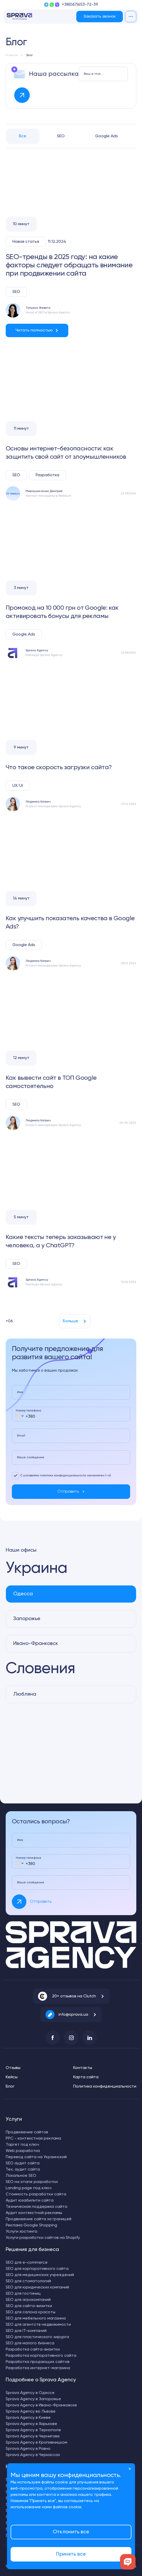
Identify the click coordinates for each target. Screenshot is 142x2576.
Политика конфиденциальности (104, 2086)
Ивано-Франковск (35, 1643)
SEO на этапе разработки (32, 2182)
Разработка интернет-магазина (38, 2368)
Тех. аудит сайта (23, 2169)
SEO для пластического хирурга (37, 2337)
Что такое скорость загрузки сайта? (59, 767)
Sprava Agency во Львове (31, 2411)
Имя (20, 1392)
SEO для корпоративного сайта (37, 2269)
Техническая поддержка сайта (36, 2207)
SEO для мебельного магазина (36, 2318)
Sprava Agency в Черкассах (33, 2455)
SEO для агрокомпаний (28, 2300)
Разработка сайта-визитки (33, 2349)
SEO (61, 136)
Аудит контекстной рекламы (34, 2213)
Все (22, 136)
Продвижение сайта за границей (38, 2219)
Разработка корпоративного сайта (41, 2356)
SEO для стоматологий (28, 2281)
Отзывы (13, 2068)
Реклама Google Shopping (31, 2225)
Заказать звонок (99, 16)
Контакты (82, 2068)
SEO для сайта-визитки (29, 2306)
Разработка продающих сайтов (38, 2362)
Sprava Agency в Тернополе (33, 2430)
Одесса (23, 1594)
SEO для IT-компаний (26, 2331)
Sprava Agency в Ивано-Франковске (41, 2405)
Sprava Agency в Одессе (30, 2393)
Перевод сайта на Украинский (36, 2157)
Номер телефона (28, 1410)
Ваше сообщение (30, 1457)
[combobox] (19, 1416)
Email (21, 1435)
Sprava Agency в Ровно (28, 2449)
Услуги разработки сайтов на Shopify (43, 2238)
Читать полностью (34, 330)
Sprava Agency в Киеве (28, 2418)
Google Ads (106, 136)
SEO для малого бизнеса (30, 2343)
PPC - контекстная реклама (33, 2138)
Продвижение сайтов (27, 2132)
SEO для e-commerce (27, 2263)
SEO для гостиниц (23, 2294)
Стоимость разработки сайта (36, 2194)
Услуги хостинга (21, 2232)
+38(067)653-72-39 (80, 5)
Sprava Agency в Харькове (31, 2424)
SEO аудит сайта (23, 2163)
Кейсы (12, 2077)
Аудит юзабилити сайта (30, 2201)
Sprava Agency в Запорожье (33, 2399)
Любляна (24, 1694)
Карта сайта (86, 2077)
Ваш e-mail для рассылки (93, 73)
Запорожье (26, 1618)
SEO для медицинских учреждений (40, 2275)
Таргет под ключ (22, 2145)
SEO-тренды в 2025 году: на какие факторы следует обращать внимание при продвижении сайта (69, 265)
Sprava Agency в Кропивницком (36, 2443)
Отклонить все (71, 2532)
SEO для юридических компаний (37, 2287)
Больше (70, 1321)
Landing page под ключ (28, 2188)
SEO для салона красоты (30, 2312)
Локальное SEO (21, 2176)
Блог (10, 2086)
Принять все (71, 2554)
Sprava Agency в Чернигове (33, 2436)
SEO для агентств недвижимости (38, 2325)
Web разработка (23, 2151)
